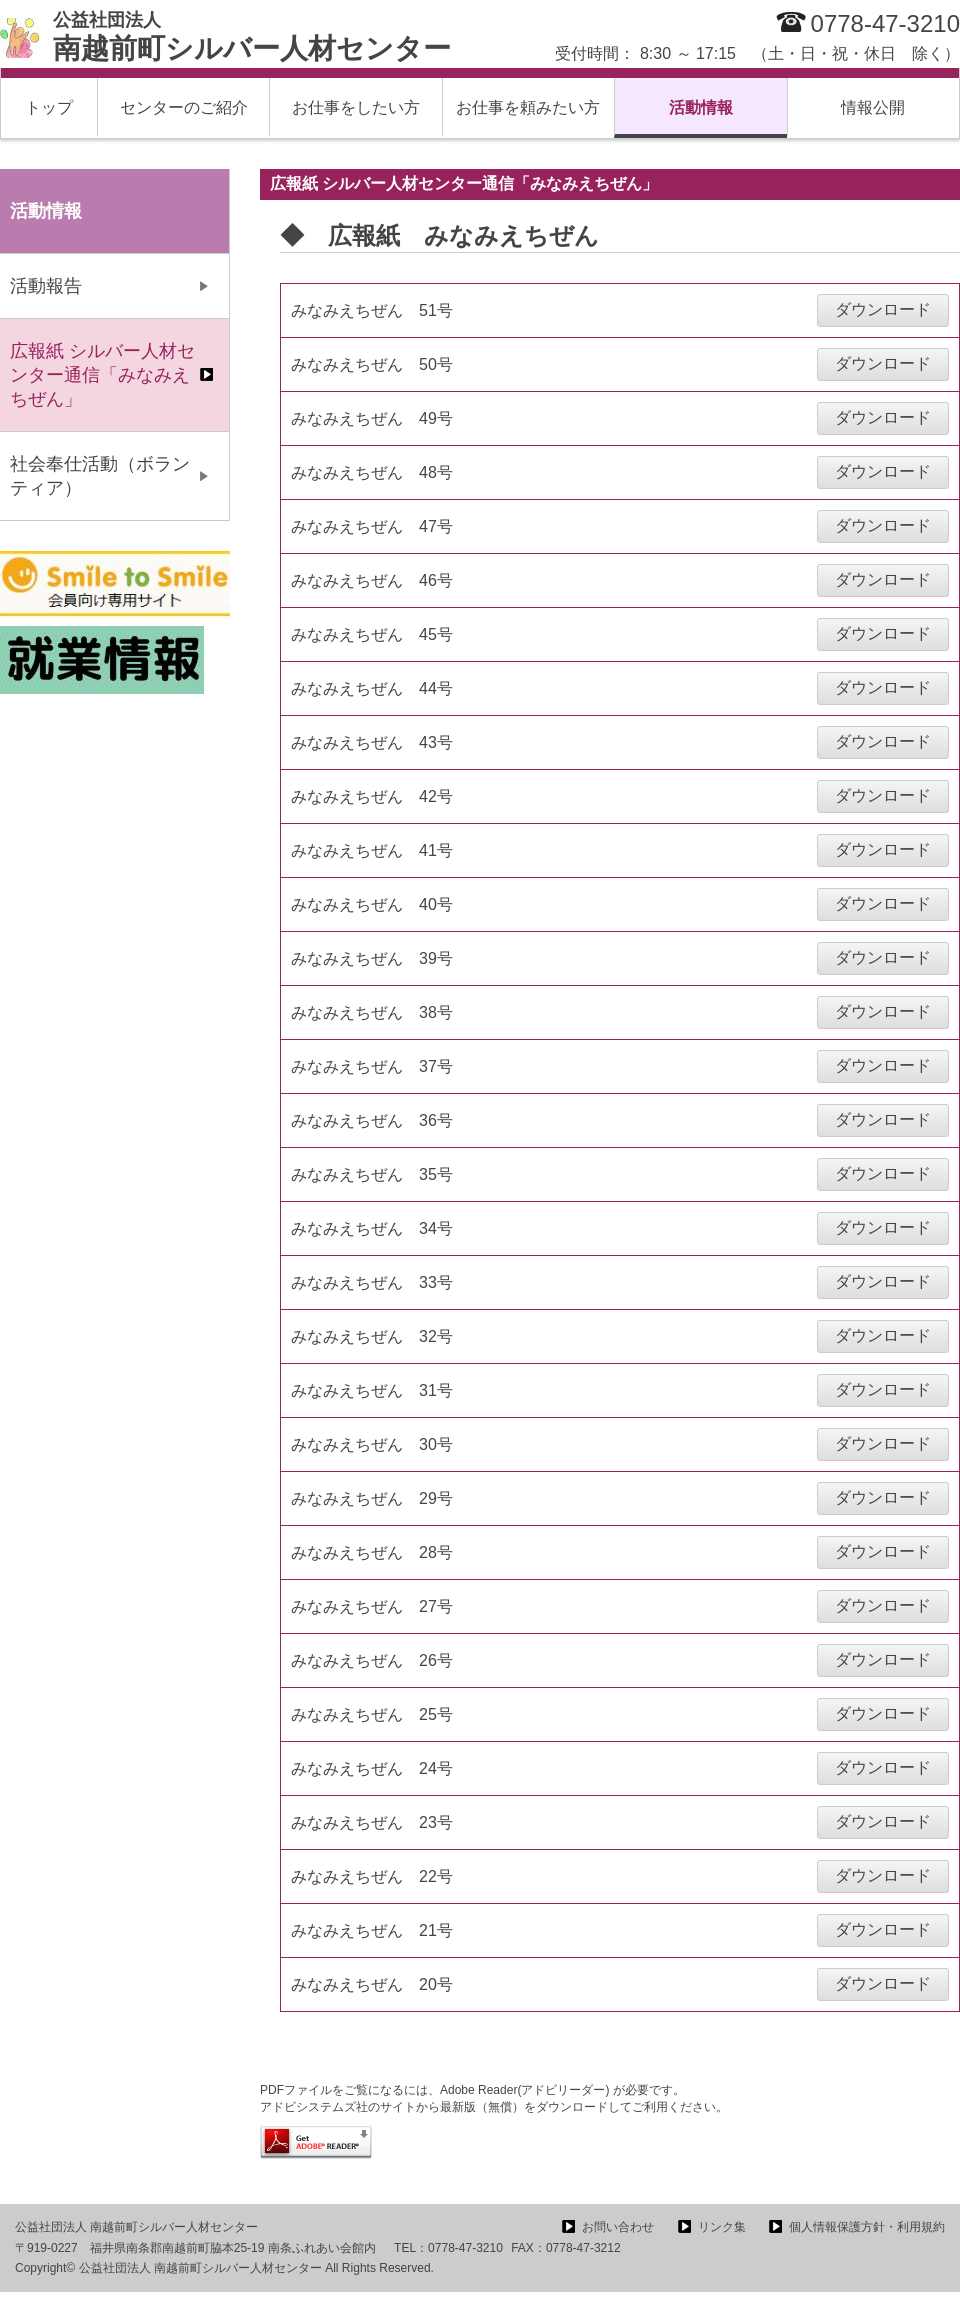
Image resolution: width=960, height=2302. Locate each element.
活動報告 (46, 286)
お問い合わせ (618, 2227)
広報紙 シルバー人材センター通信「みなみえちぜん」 (102, 375)
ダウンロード (883, 309)
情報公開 (873, 107)
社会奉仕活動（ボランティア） (100, 476)
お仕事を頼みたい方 (528, 107)
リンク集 (722, 2227)
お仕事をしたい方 (356, 107)
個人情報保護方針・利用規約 (867, 2227)
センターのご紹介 (184, 107)
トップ (49, 107)
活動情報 (701, 107)
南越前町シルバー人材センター (252, 37)
